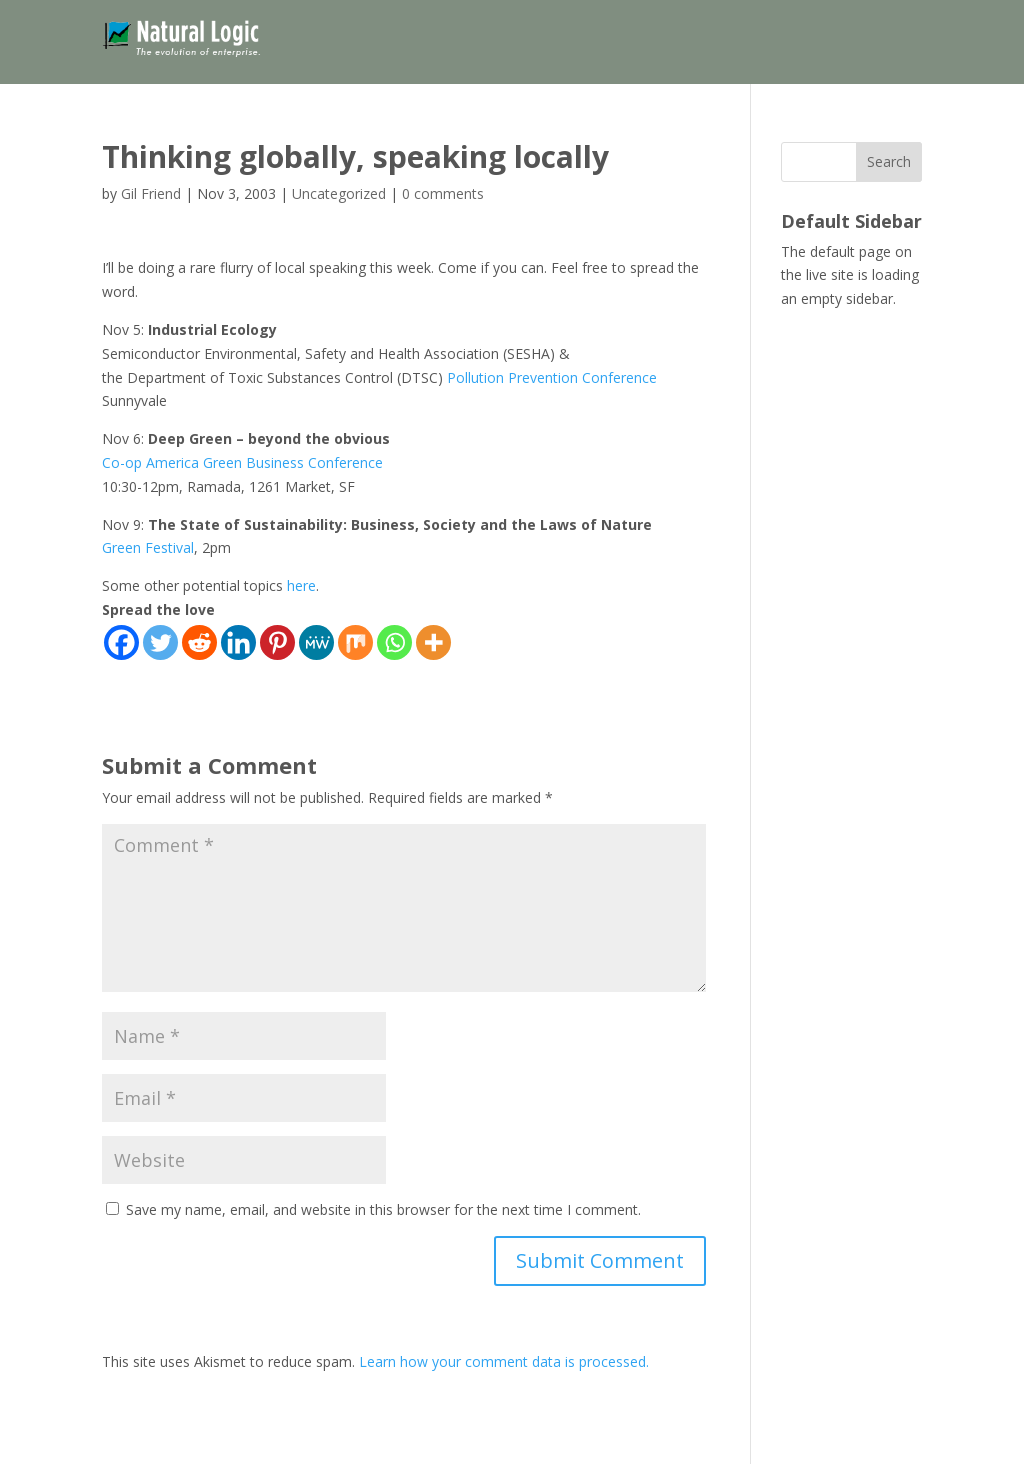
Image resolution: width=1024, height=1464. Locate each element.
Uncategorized (339, 193)
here (301, 585)
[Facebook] (121, 642)
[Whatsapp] (394, 642)
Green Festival (148, 547)
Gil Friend (151, 193)
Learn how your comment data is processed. (504, 1361)
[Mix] (355, 642)
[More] (433, 642)
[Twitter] (160, 642)
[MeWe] (316, 642)
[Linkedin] (238, 642)
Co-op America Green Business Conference (242, 462)
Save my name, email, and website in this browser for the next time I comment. (383, 1209)
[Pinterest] (277, 642)
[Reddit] (199, 642)
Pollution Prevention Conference (552, 377)
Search (889, 161)
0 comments (443, 193)
